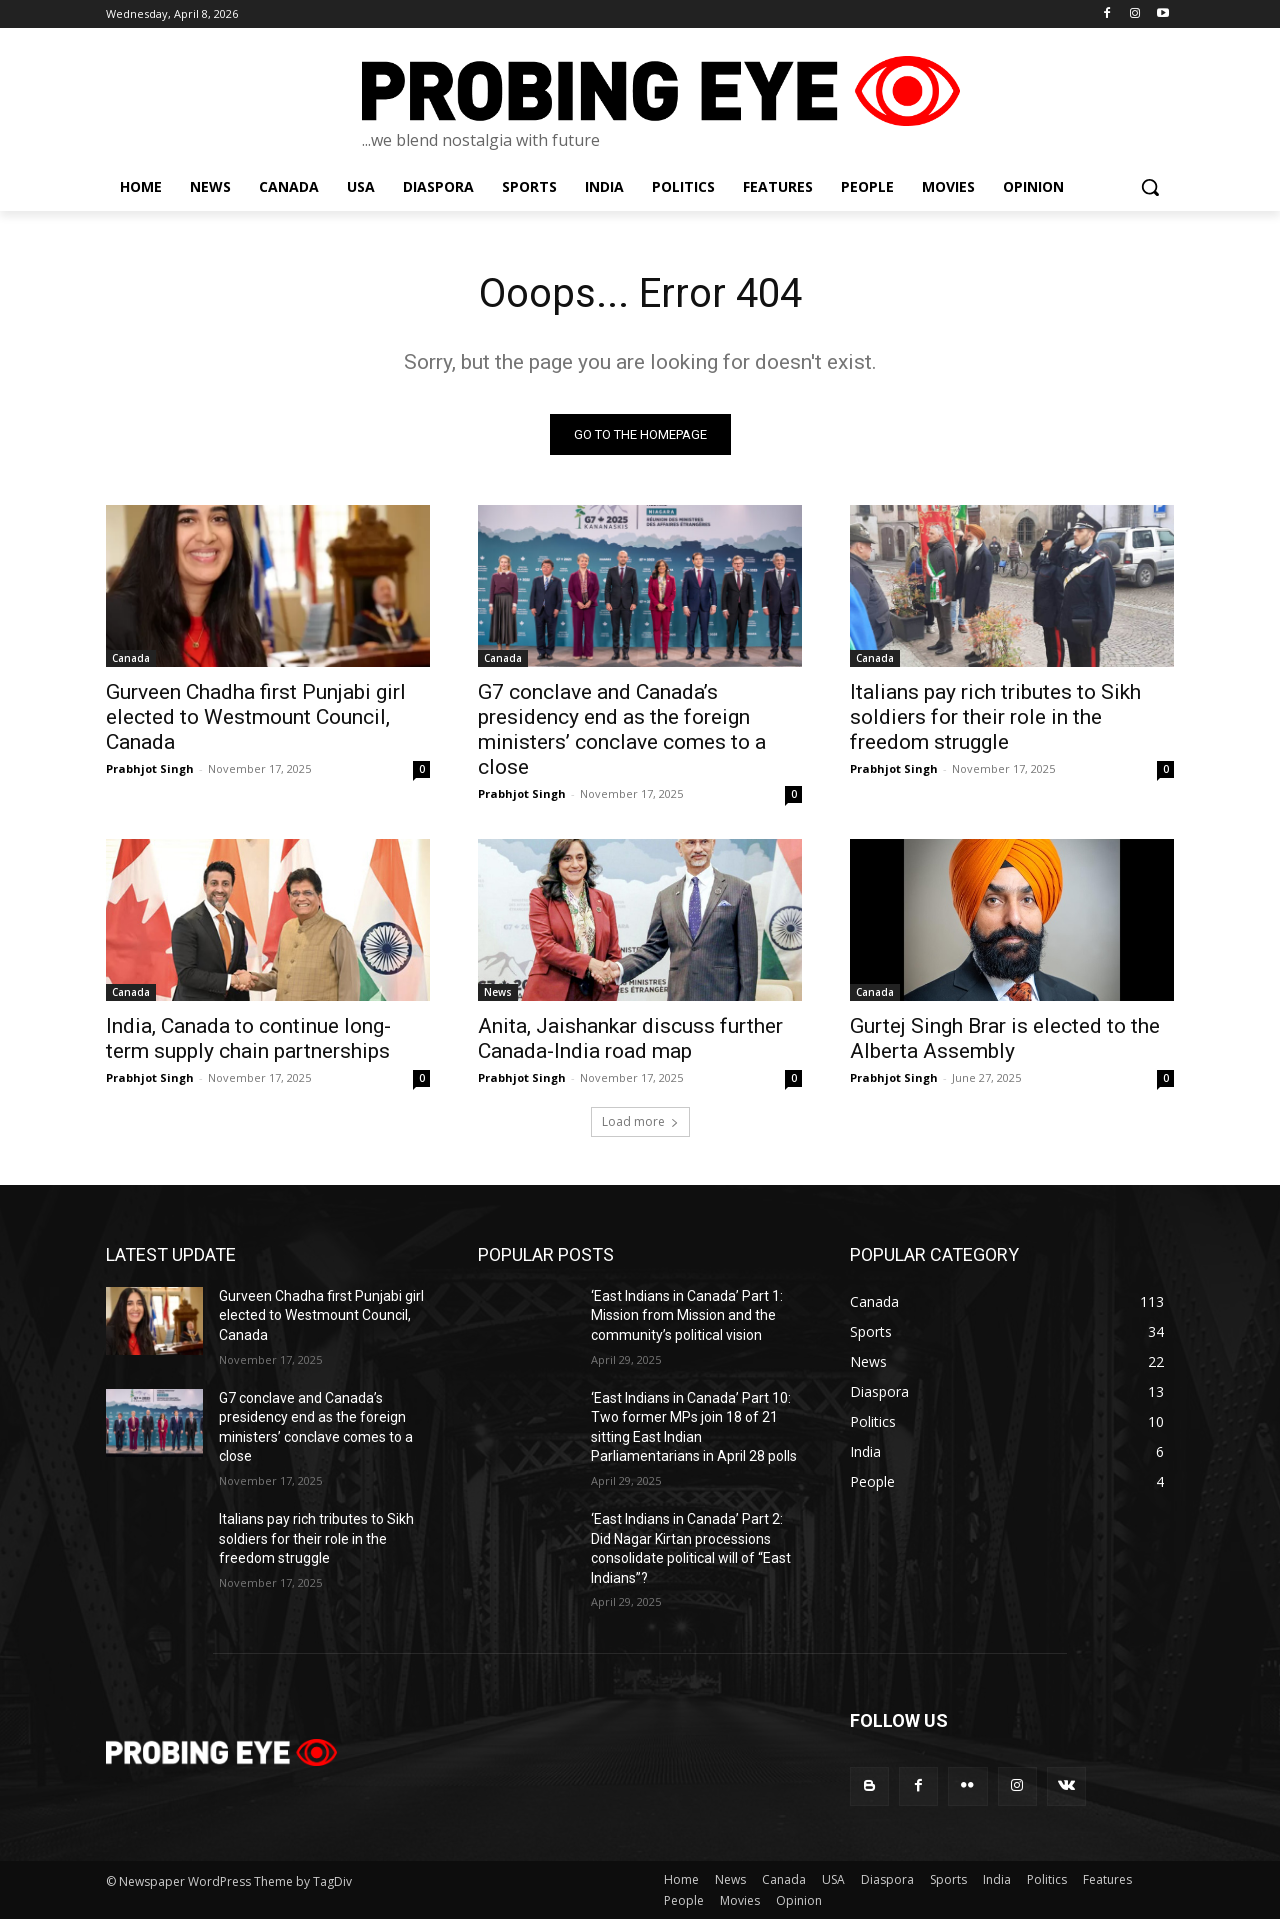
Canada (131, 658)
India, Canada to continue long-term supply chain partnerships (248, 1038)
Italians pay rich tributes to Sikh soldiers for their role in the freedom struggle (995, 717)
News (498, 992)
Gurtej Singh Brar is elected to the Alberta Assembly (1005, 1038)
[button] (1150, 187)
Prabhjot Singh (150, 768)
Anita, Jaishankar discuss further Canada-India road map (630, 1038)
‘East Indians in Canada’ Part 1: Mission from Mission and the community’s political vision (687, 1315)
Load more (640, 1121)
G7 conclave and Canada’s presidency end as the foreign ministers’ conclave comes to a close (622, 729)
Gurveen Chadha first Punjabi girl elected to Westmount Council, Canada (256, 717)
